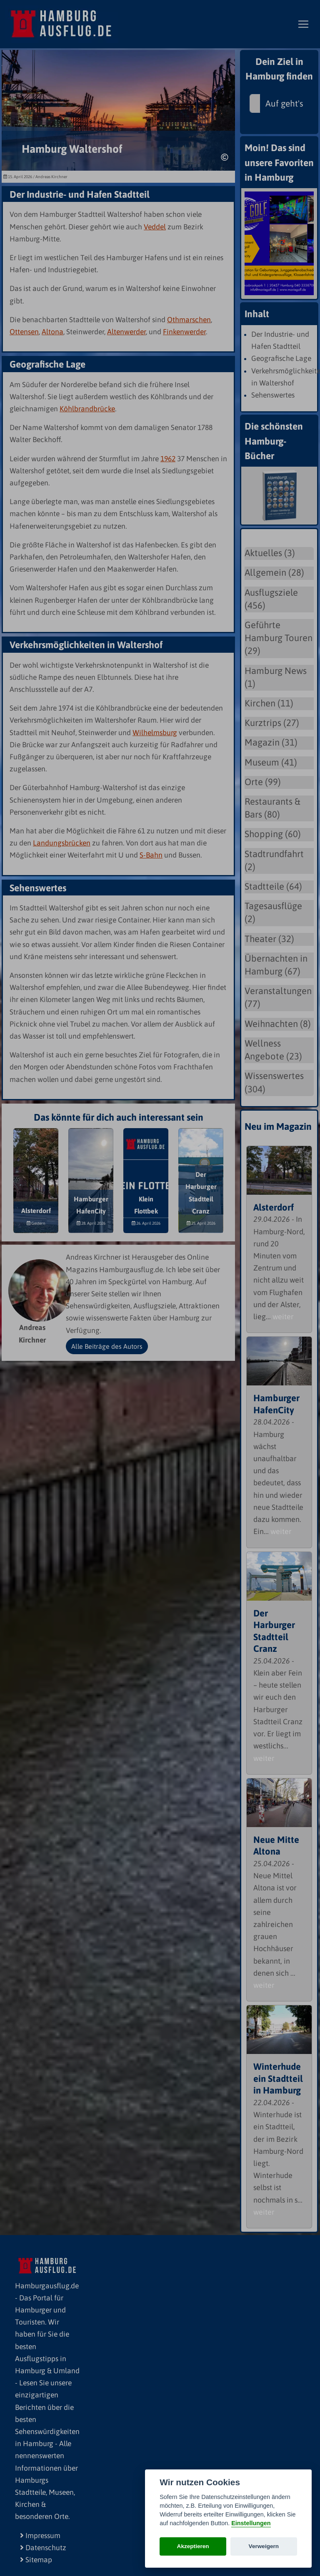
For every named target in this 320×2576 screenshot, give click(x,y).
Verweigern (264, 2546)
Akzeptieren (193, 2546)
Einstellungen (250, 2523)
